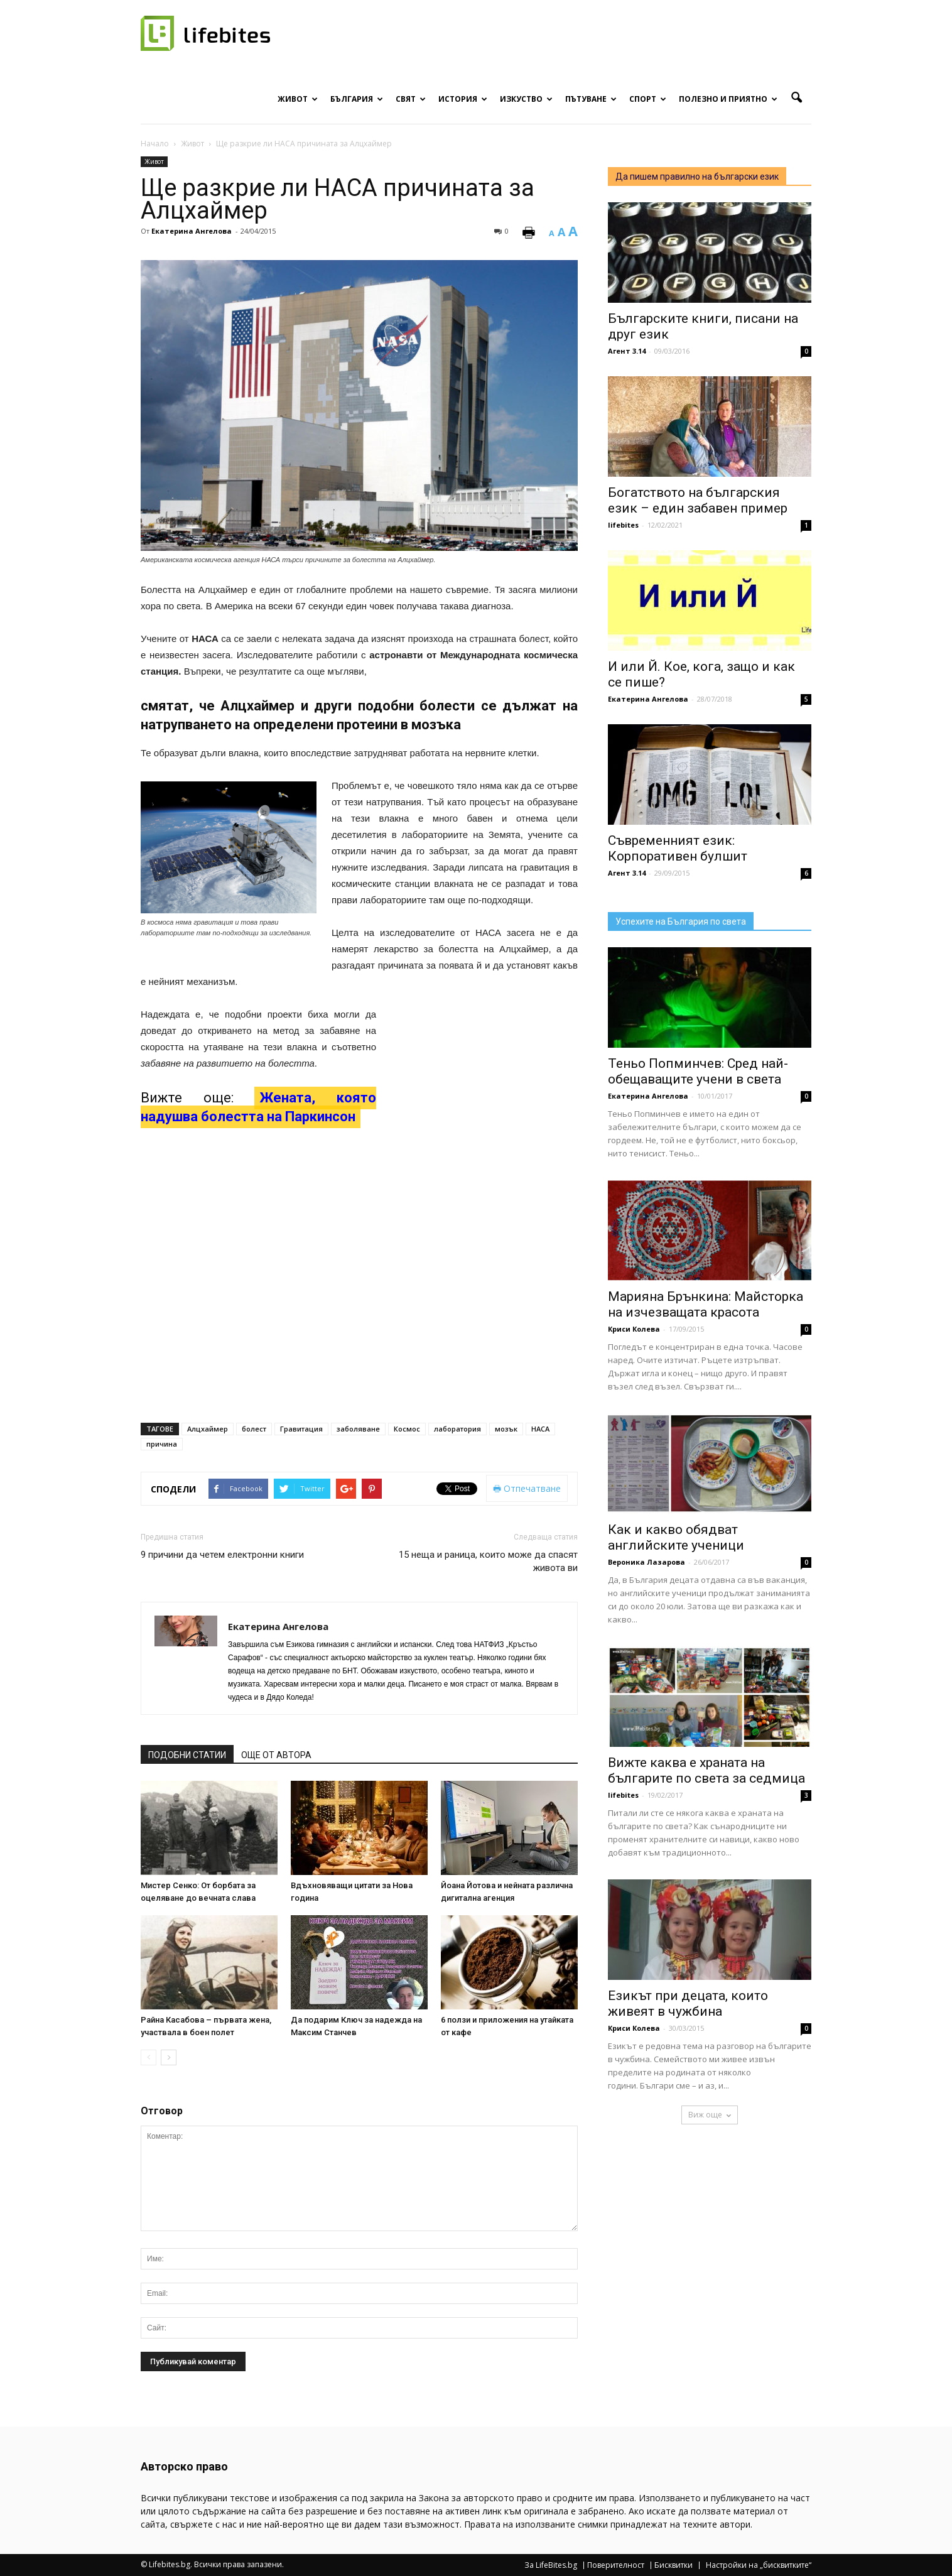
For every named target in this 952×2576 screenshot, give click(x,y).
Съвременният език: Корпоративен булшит (677, 848)
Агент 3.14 (627, 351)
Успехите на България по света (680, 921)
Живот (298, 99)
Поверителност (615, 2565)
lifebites (623, 525)
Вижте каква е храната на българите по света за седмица (706, 1770)
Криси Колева (634, 1329)
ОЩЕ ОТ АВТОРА (276, 1755)
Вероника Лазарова (646, 1562)
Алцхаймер (207, 1428)
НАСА (540, 1428)
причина (161, 1443)
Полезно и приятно (728, 99)
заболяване (358, 1428)
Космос (407, 1428)
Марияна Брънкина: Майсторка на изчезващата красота (705, 1304)
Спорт (647, 99)
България (356, 99)
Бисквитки (673, 2565)
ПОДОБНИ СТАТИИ (187, 1755)
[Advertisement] (483, 1088)
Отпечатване (527, 1488)
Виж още (709, 2114)
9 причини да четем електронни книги (222, 1554)
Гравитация (301, 1428)
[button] (796, 98)
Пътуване (591, 99)
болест (254, 1428)
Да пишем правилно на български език (697, 176)
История (462, 99)
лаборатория (457, 1428)
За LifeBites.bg (550, 2565)
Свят (411, 99)
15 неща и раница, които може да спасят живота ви (488, 1561)
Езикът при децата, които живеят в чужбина (688, 2003)
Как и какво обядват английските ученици (676, 1537)
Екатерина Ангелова (191, 231)
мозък (506, 1428)
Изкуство (526, 99)
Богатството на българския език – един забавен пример (697, 500)
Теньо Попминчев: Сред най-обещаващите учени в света (698, 1071)
